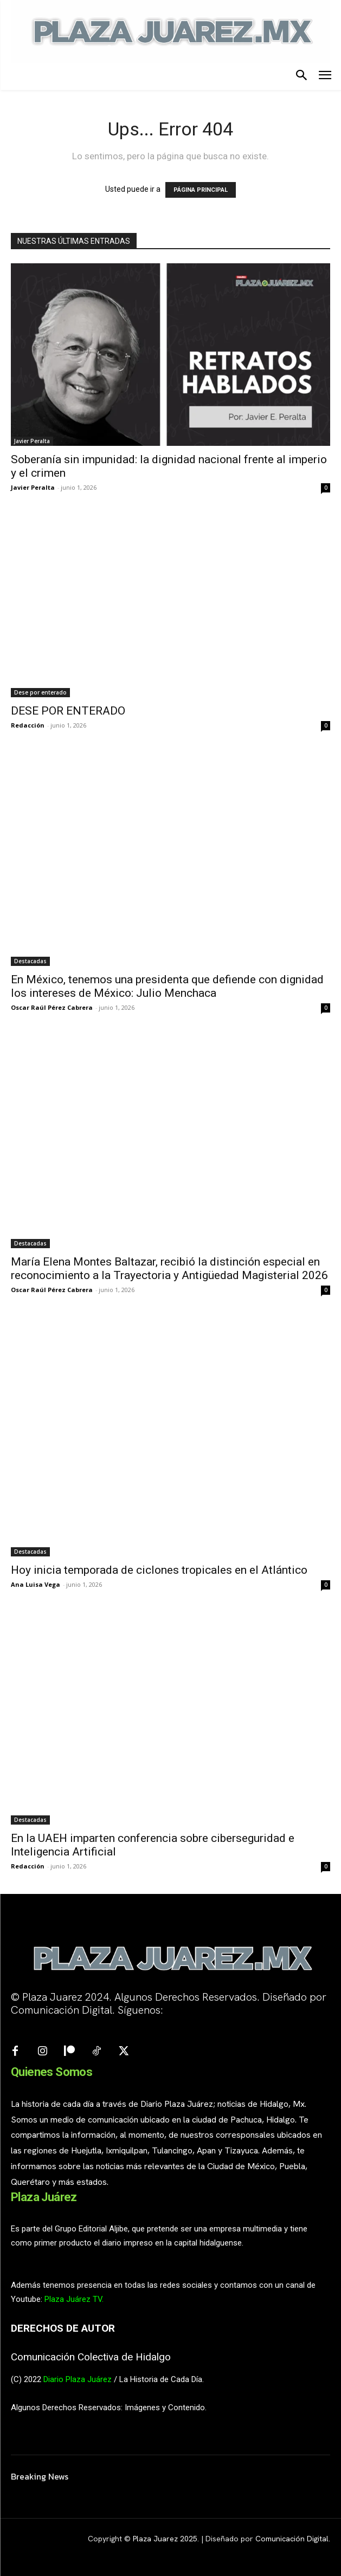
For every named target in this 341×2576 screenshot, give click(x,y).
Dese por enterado (40, 692)
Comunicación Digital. (292, 2538)
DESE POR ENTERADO (68, 710)
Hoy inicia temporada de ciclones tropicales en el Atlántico (159, 1569)
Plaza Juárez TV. (74, 2299)
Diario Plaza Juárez (77, 2379)
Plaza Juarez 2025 (165, 2538)
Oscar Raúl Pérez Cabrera (52, 1007)
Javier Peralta (32, 441)
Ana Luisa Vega (35, 1584)
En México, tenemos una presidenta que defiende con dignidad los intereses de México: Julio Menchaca (167, 986)
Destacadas (30, 961)
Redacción (27, 725)
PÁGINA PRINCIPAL (200, 189)
